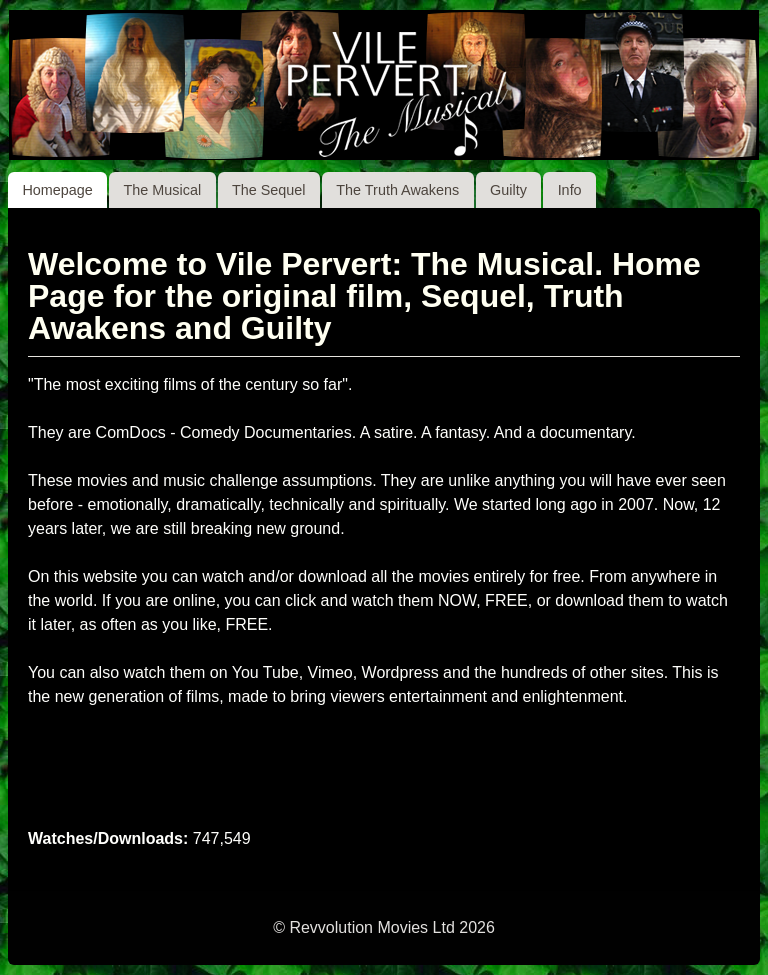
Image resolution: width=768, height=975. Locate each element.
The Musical (163, 190)
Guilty (508, 190)
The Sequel (269, 190)
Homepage (57, 190)
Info (570, 190)
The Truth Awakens (397, 190)
